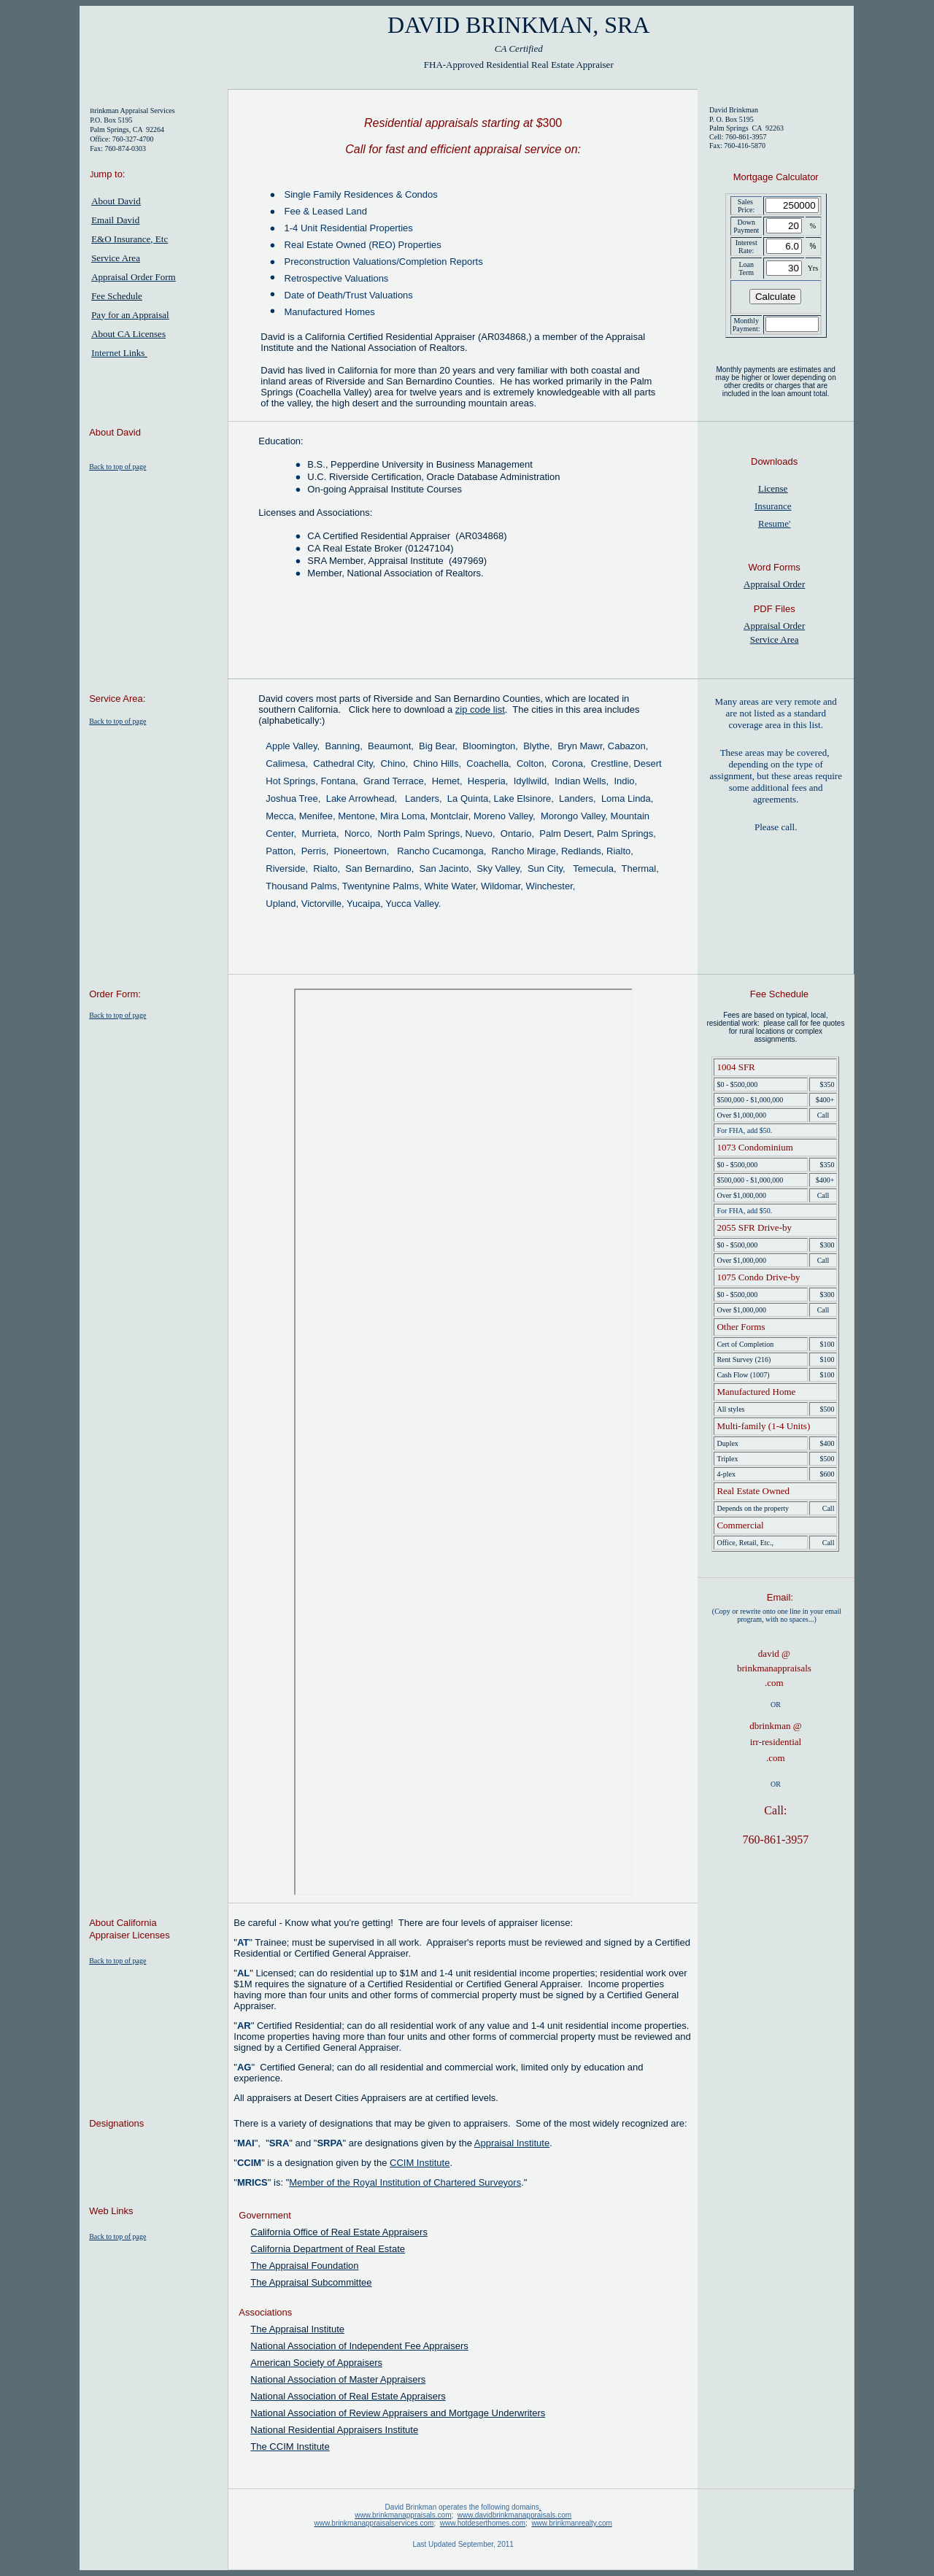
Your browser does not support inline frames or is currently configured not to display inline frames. (463, 1442)
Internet (117, 352)
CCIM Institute (419, 2162)
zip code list (480, 709)
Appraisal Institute (511, 2143)
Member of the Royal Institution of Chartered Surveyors (405, 2182)
